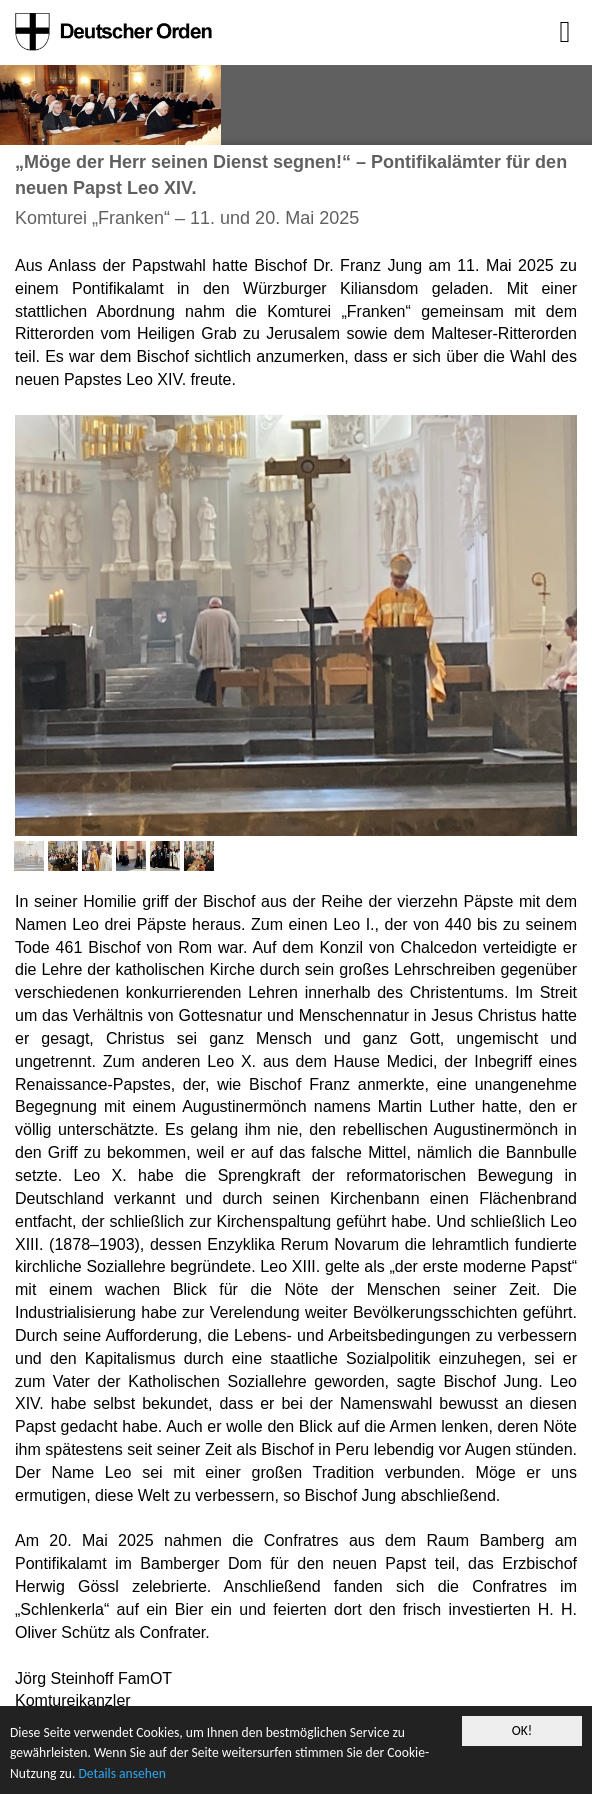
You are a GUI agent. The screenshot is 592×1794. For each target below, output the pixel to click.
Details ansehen (121, 1774)
